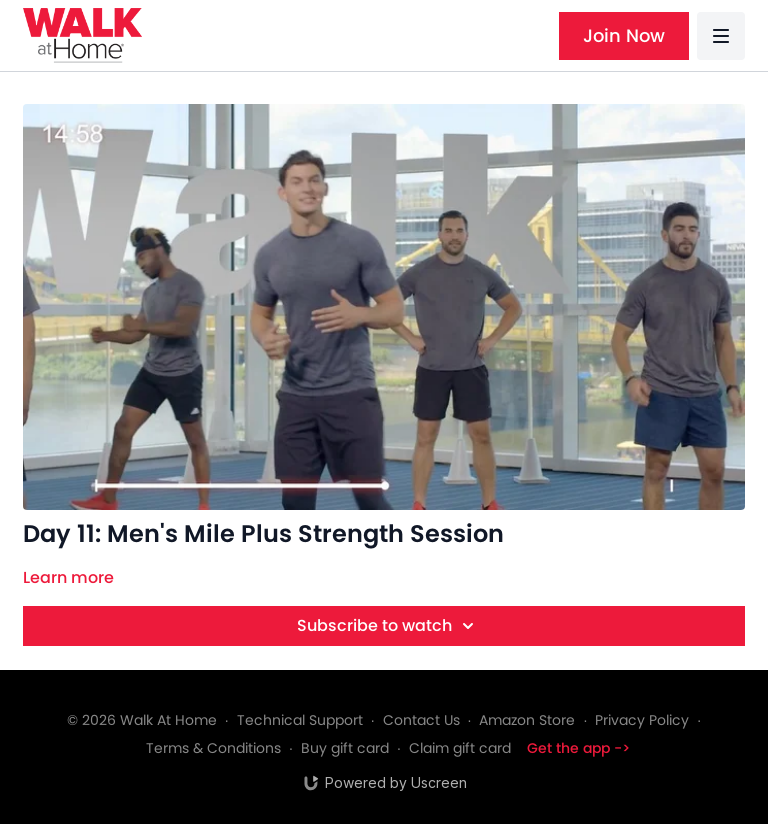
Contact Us (421, 720)
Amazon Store (527, 720)
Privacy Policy (642, 720)
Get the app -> (578, 748)
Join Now (624, 35)
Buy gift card (345, 748)
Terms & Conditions (213, 748)
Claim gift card (460, 748)
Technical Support (300, 720)
